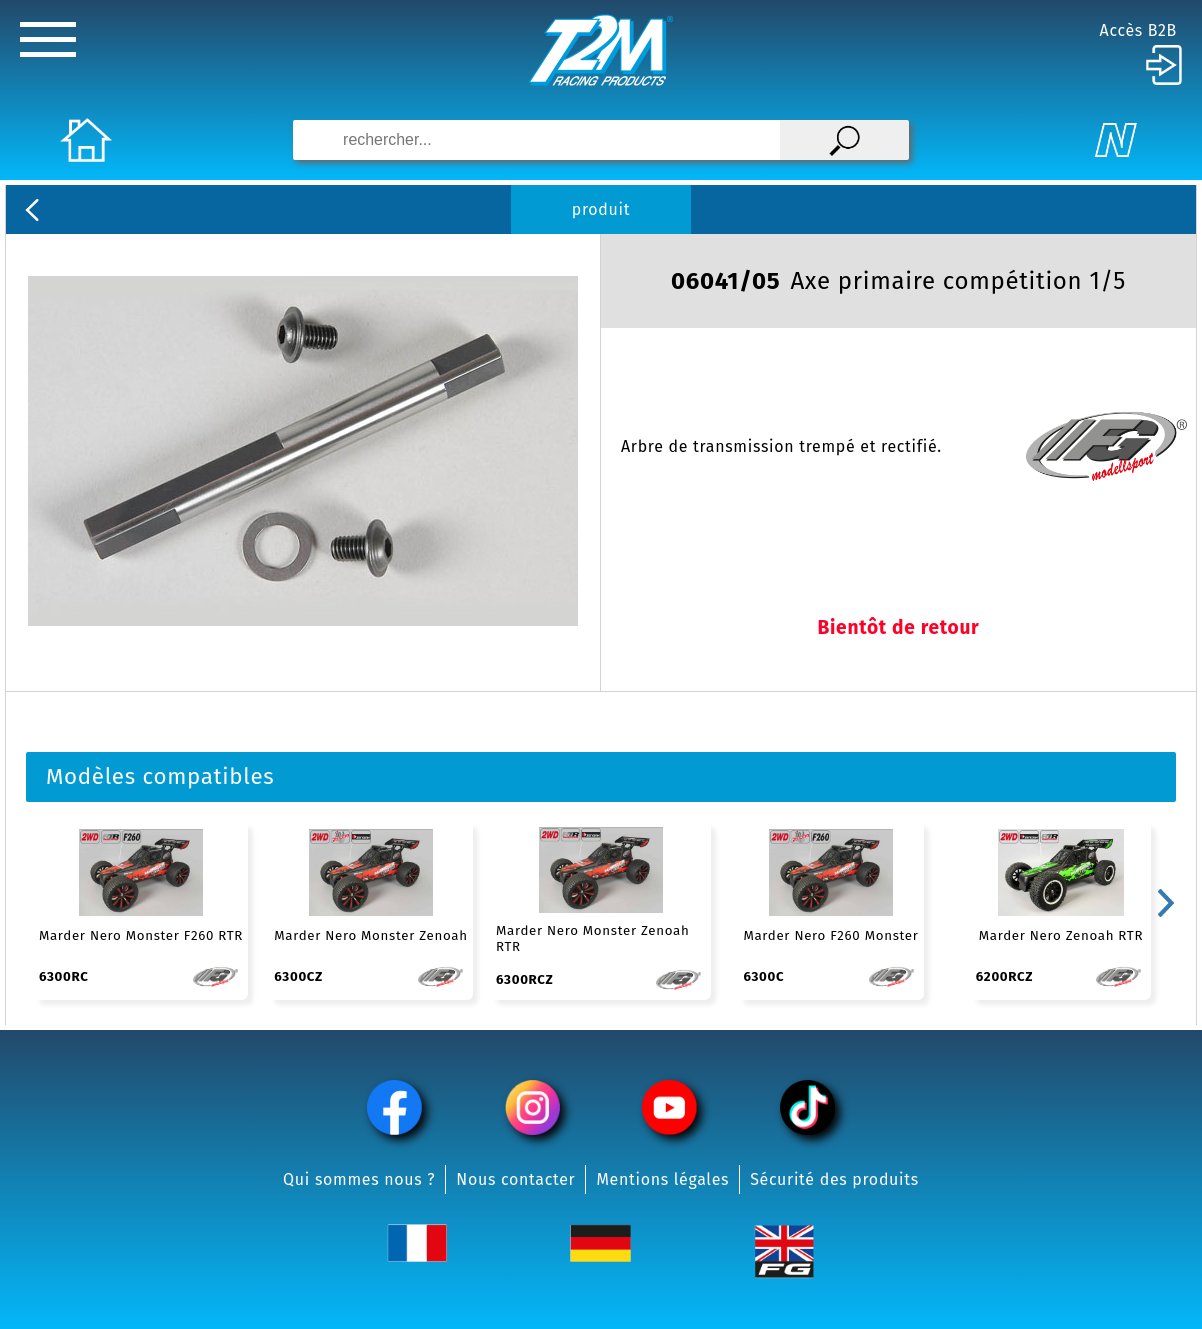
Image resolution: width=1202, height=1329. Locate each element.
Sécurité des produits (834, 1179)
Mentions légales (662, 1179)
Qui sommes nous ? (359, 1179)
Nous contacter (515, 1179)
